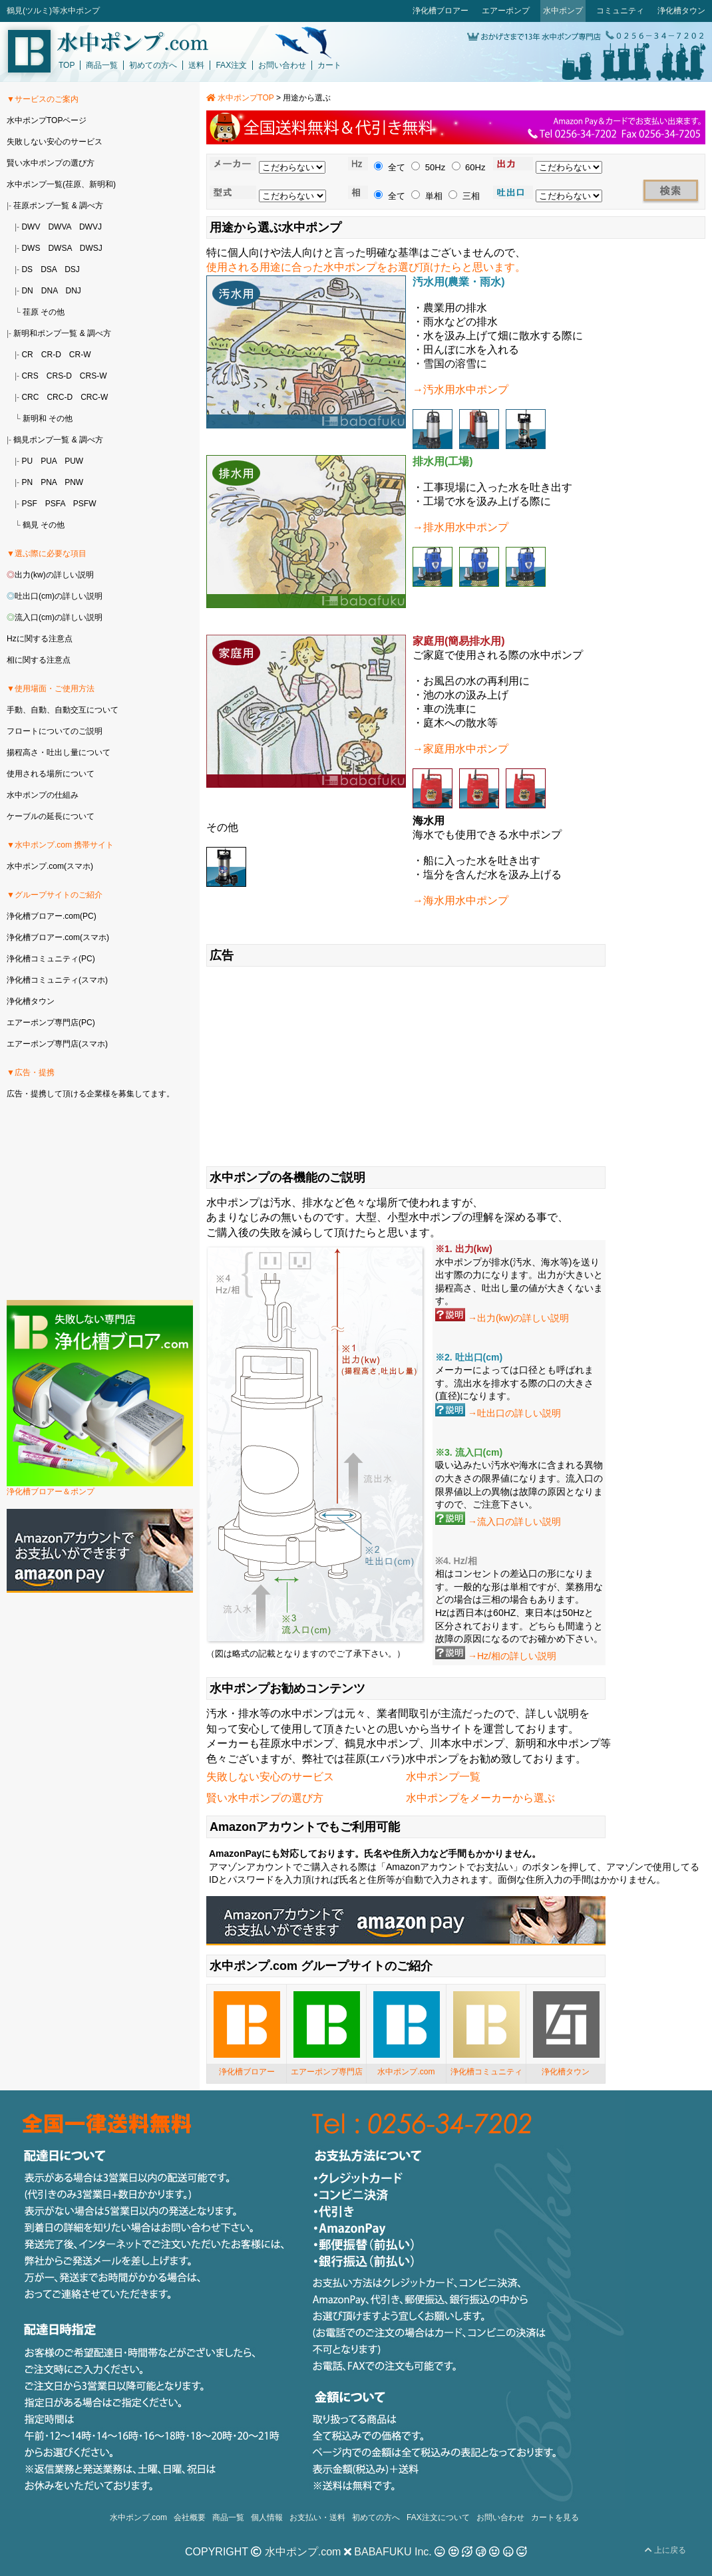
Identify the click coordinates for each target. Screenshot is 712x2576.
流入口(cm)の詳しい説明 (58, 617)
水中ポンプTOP (240, 97)
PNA (49, 482)
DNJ (73, 290)
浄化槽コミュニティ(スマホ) (57, 980)
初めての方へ (153, 65)
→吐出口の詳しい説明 (514, 1413)
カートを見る (555, 2517)
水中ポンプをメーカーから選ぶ (480, 1798)
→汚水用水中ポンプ (460, 389)
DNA (49, 290)
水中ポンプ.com (406, 2071)
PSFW (84, 503)
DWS (30, 248)
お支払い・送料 (317, 2517)
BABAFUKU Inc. (392, 2551)
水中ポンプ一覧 (443, 1776)
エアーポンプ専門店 (327, 2071)
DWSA (59, 248)
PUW (74, 461)
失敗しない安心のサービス (270, 1776)
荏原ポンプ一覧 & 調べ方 (58, 205)
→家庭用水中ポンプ (460, 748)
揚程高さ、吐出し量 (477, 1288)
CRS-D (59, 376)
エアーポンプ (506, 10)
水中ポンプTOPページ (47, 120)
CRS (29, 376)
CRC (30, 397)
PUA (49, 461)
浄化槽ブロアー (440, 10)
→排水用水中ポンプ (460, 527)
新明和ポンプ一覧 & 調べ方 (62, 333)
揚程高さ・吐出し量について (58, 752)
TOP (67, 65)
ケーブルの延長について (50, 816)
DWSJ (91, 248)
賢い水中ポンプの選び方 (264, 1798)
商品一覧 (102, 65)
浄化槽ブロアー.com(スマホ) (58, 937)
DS (27, 269)
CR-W (80, 354)
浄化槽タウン (681, 10)
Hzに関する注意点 (40, 638)
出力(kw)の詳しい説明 (54, 574)
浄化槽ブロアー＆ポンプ (50, 1491)
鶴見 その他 (44, 525)
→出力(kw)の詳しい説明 (518, 1318)
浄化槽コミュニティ (486, 2071)
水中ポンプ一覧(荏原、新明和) (61, 184)
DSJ (72, 269)
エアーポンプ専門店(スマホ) (57, 1043)
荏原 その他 (44, 312)
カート (329, 65)
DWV (30, 227)
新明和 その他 (48, 418)
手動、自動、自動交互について (62, 710)
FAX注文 (231, 65)
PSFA (55, 503)
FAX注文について (438, 2517)
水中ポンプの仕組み (43, 795)
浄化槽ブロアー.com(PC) (51, 916)
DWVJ (90, 227)
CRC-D (60, 397)
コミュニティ (620, 10)
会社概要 (190, 2517)
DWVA (59, 227)
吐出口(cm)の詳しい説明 (58, 596)
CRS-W (93, 376)
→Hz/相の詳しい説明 (512, 1656)
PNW (74, 482)
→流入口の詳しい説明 (514, 1521)
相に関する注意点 (39, 660)
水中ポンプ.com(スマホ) (50, 866)
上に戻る (665, 2550)
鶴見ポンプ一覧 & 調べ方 (58, 439)
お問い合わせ (282, 65)
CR (27, 354)
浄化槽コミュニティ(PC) (51, 958)
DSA (49, 269)
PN (27, 482)
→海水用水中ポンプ (460, 900)
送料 (196, 65)
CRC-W (94, 397)
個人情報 (267, 2517)
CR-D (51, 354)
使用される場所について (50, 773)
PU (27, 461)
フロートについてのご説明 (54, 731)
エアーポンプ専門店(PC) (51, 1022)
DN (27, 290)
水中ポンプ (563, 10)
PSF (29, 503)
